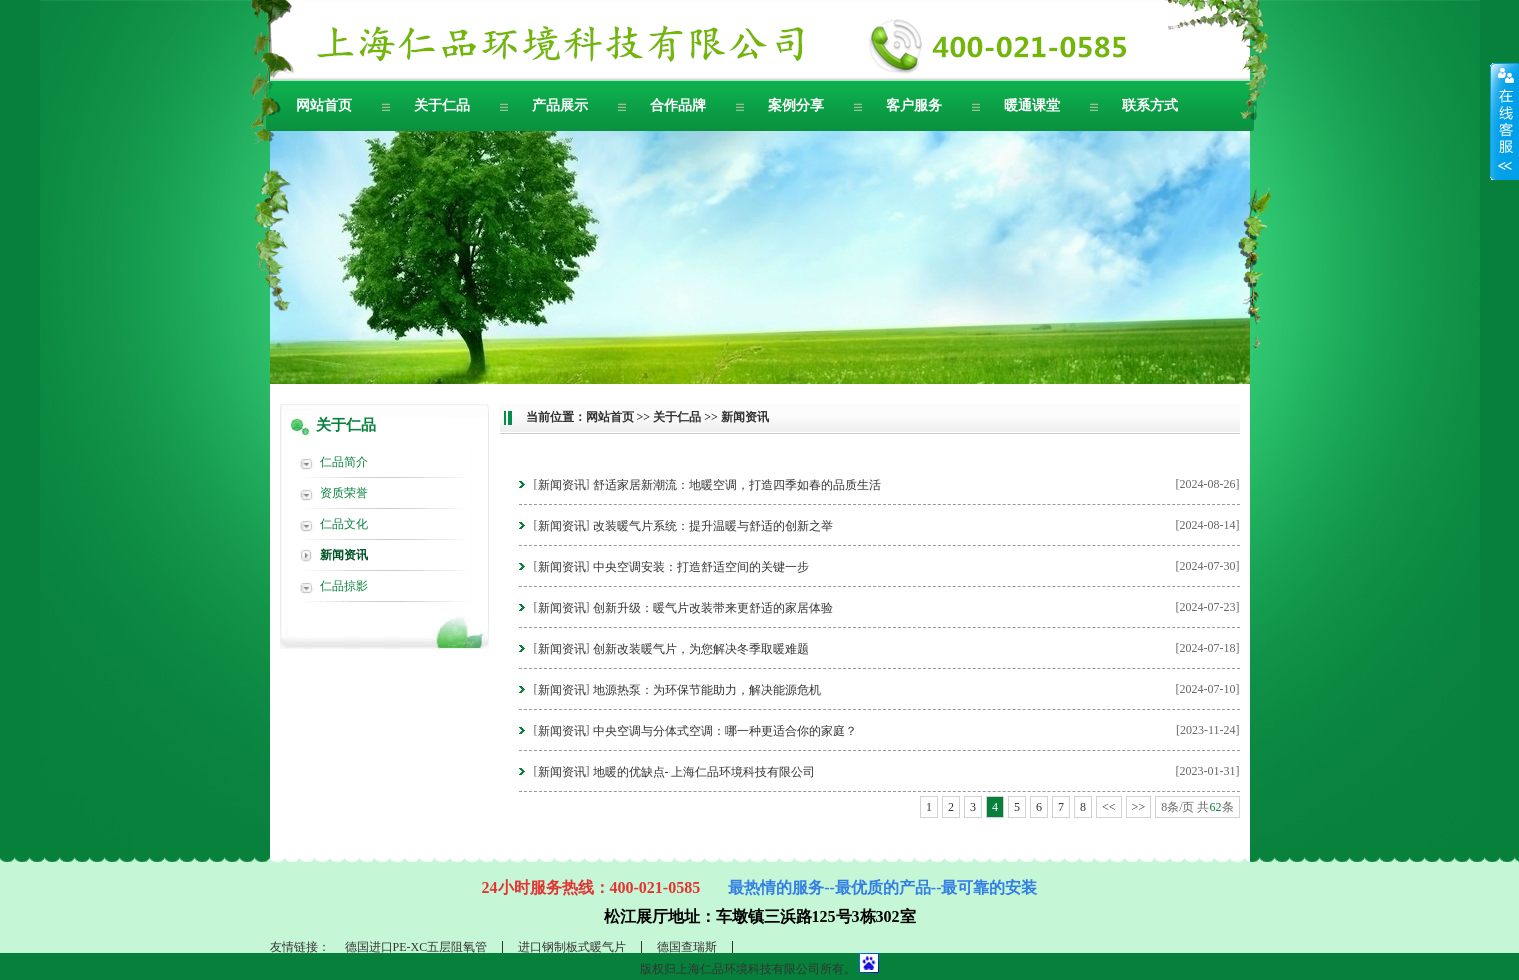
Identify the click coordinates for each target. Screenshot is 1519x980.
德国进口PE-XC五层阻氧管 (416, 947)
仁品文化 (344, 524)
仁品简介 (344, 462)
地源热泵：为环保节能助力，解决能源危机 (707, 690)
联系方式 (1150, 105)
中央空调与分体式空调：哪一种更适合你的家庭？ (725, 731)
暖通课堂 (1032, 105)
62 (1216, 807)
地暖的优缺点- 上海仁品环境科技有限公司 (704, 772)
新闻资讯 (344, 555)
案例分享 (796, 105)
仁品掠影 (344, 586)
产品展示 (560, 105)
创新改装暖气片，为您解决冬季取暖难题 (701, 649)
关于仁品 (442, 105)
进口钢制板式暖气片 (572, 947)
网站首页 (324, 105)
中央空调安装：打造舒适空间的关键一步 (701, 567)
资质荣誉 (344, 493)
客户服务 (914, 105)
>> (1139, 807)
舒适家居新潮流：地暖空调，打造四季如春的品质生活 (737, 485)
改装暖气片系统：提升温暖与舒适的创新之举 (713, 526)
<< (1109, 807)
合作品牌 (678, 105)
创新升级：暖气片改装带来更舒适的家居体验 (713, 608)
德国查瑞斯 (687, 947)
